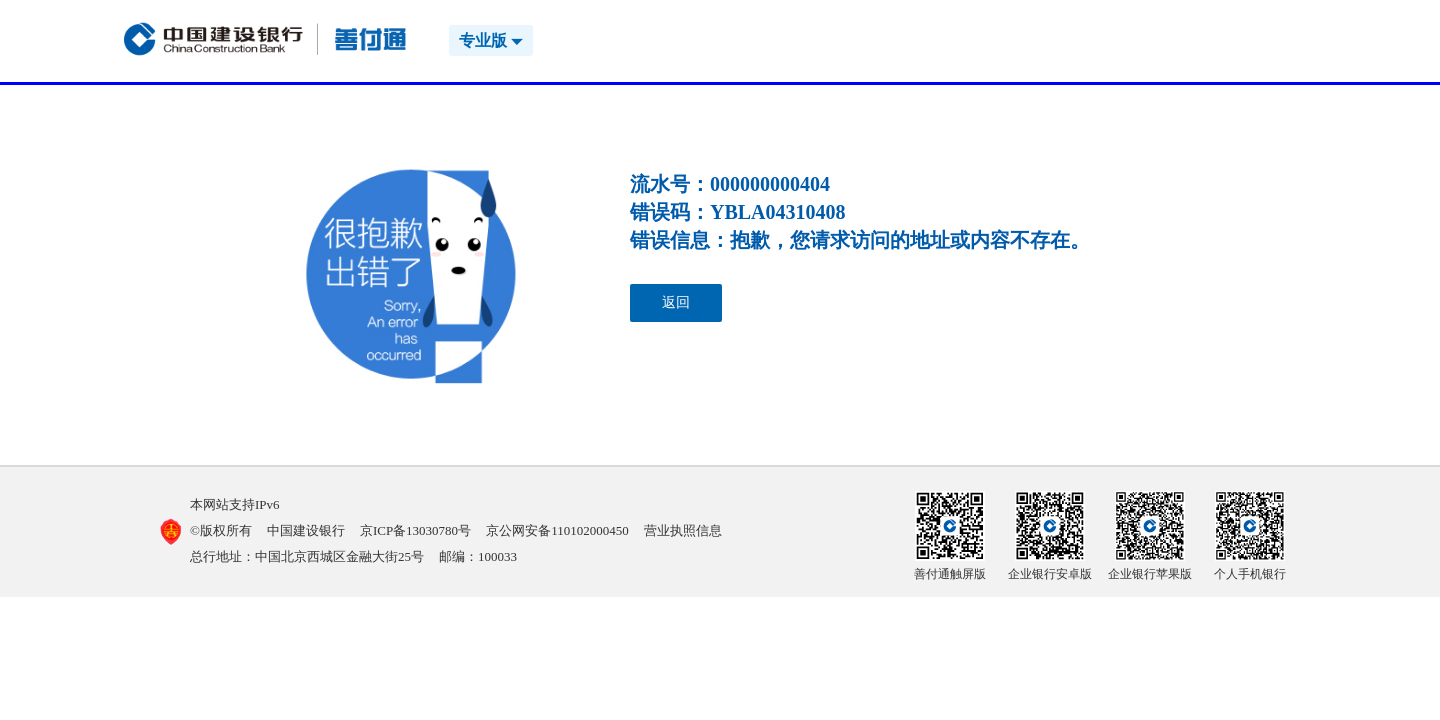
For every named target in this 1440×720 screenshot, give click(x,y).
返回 (676, 302)
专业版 (491, 40)
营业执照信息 (683, 530)
